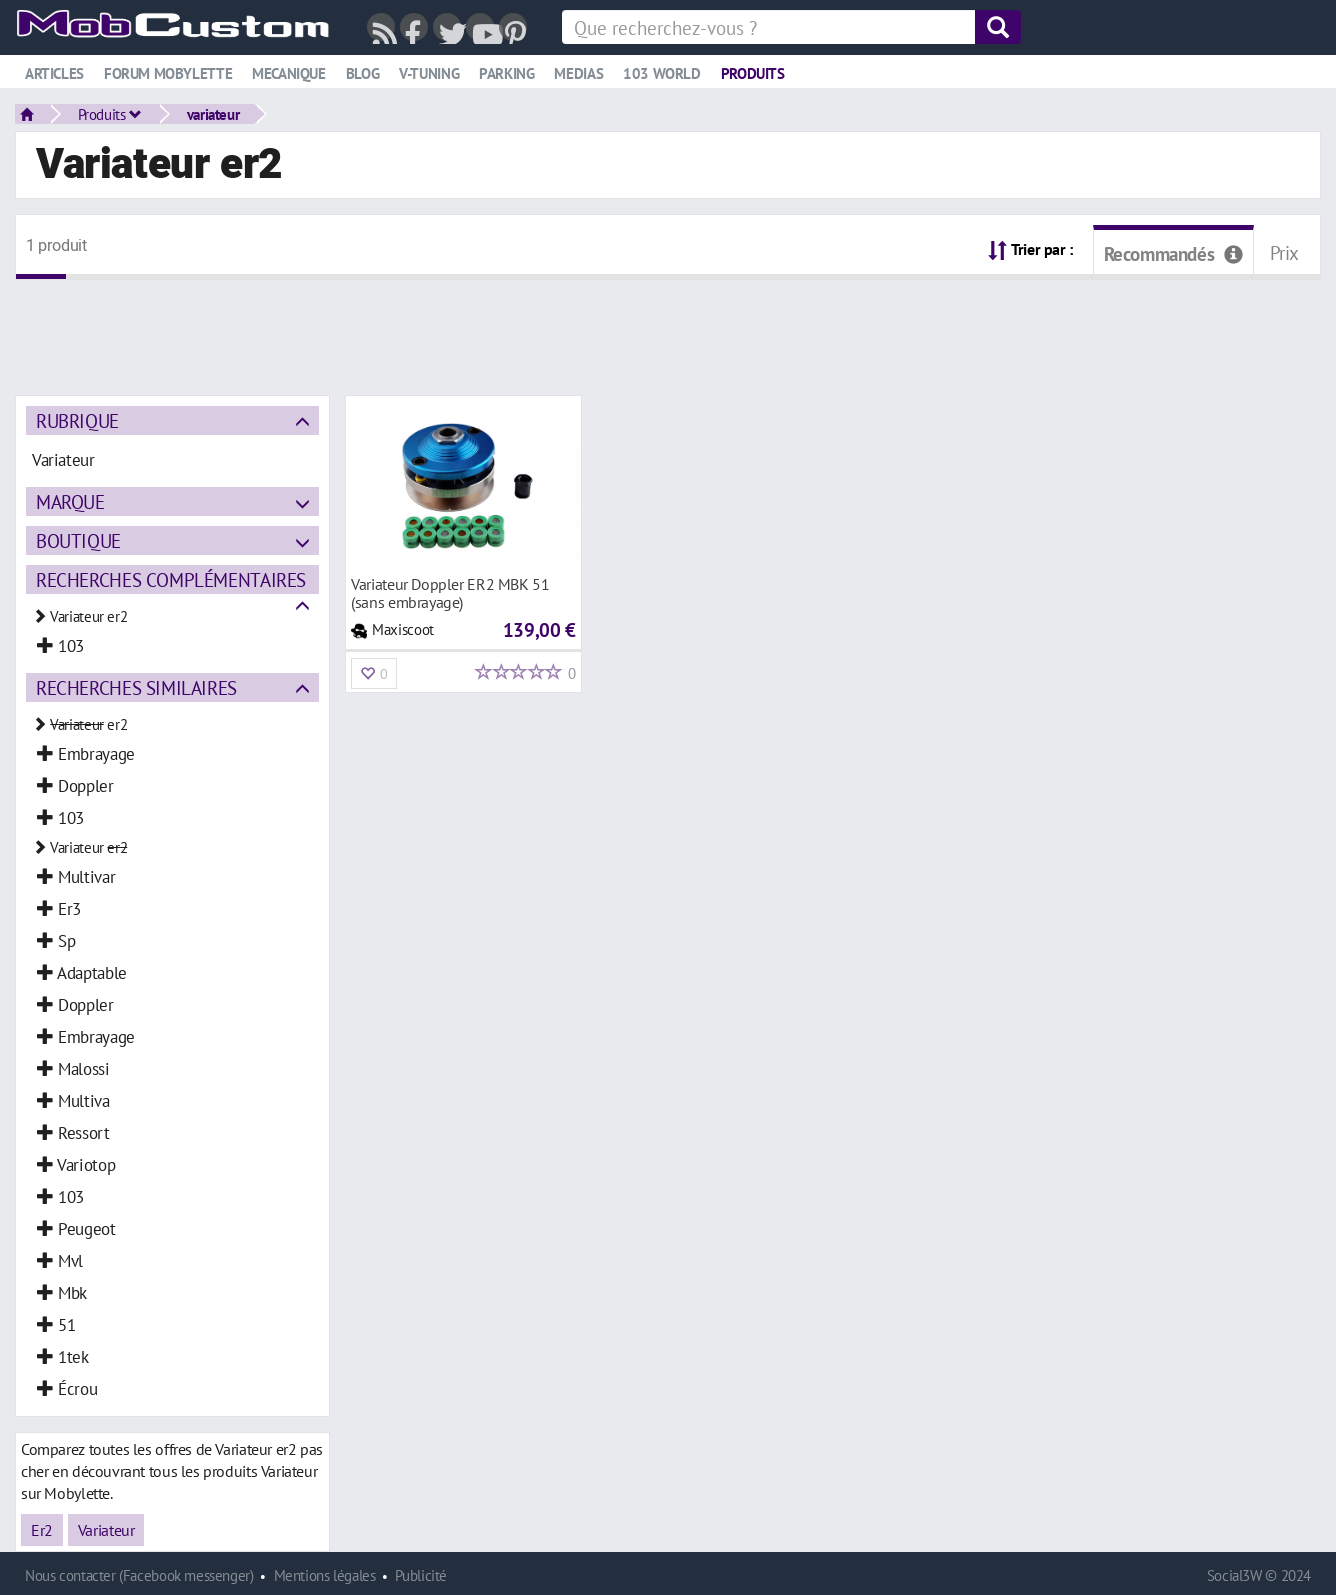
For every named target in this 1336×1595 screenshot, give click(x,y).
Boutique (78, 540)
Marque (70, 501)
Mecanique (289, 73)
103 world (662, 73)
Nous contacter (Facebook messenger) (139, 1575)
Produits (753, 73)
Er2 (42, 1530)
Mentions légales (325, 1575)
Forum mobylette (168, 73)
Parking (506, 73)
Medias (578, 73)
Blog (362, 73)
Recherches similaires (136, 687)
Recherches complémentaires (171, 579)
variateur (213, 114)
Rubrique (77, 420)
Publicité (421, 1575)
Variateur (106, 1530)
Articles (54, 73)
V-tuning (429, 73)
